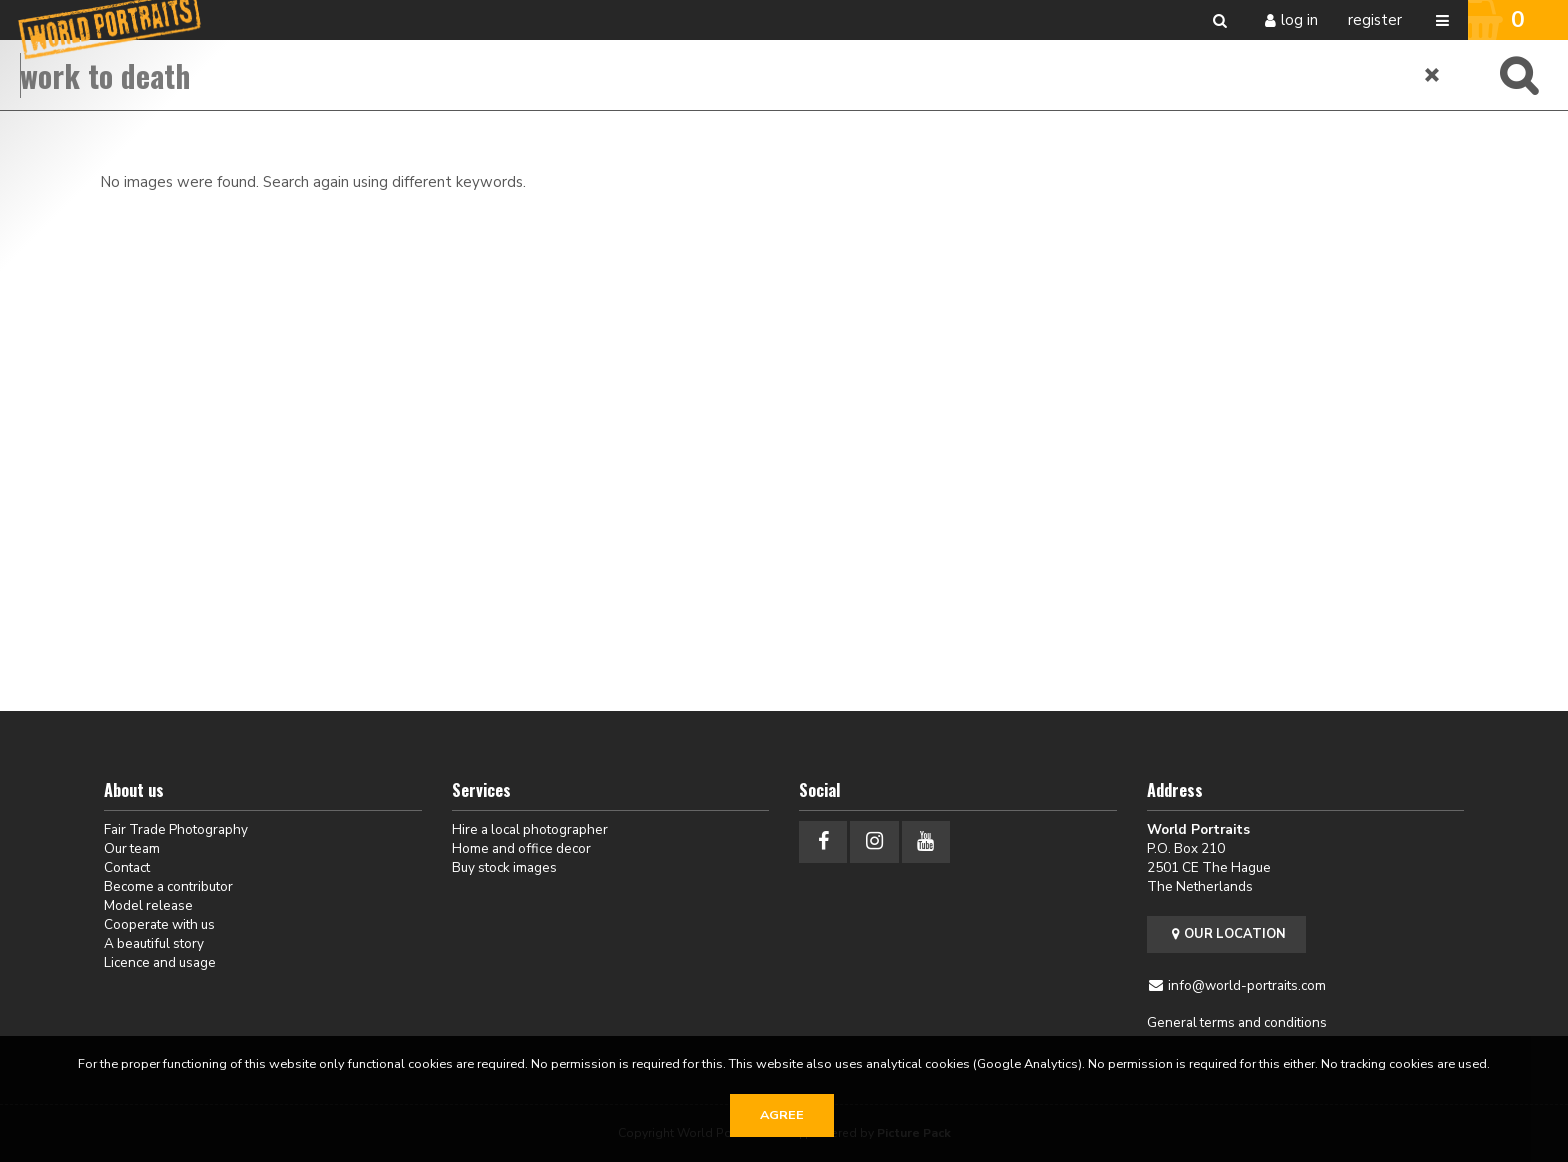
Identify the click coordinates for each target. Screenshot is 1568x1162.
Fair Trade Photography (176, 829)
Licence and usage (160, 962)
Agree (782, 1115)
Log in (1299, 20)
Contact (127, 867)
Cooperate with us (159, 924)
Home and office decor (521, 848)
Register (1375, 20)
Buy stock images (504, 867)
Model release (148, 905)
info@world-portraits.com (1247, 985)
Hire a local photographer (530, 829)
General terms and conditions (1237, 1022)
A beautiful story (154, 943)
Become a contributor (168, 886)
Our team (132, 848)
